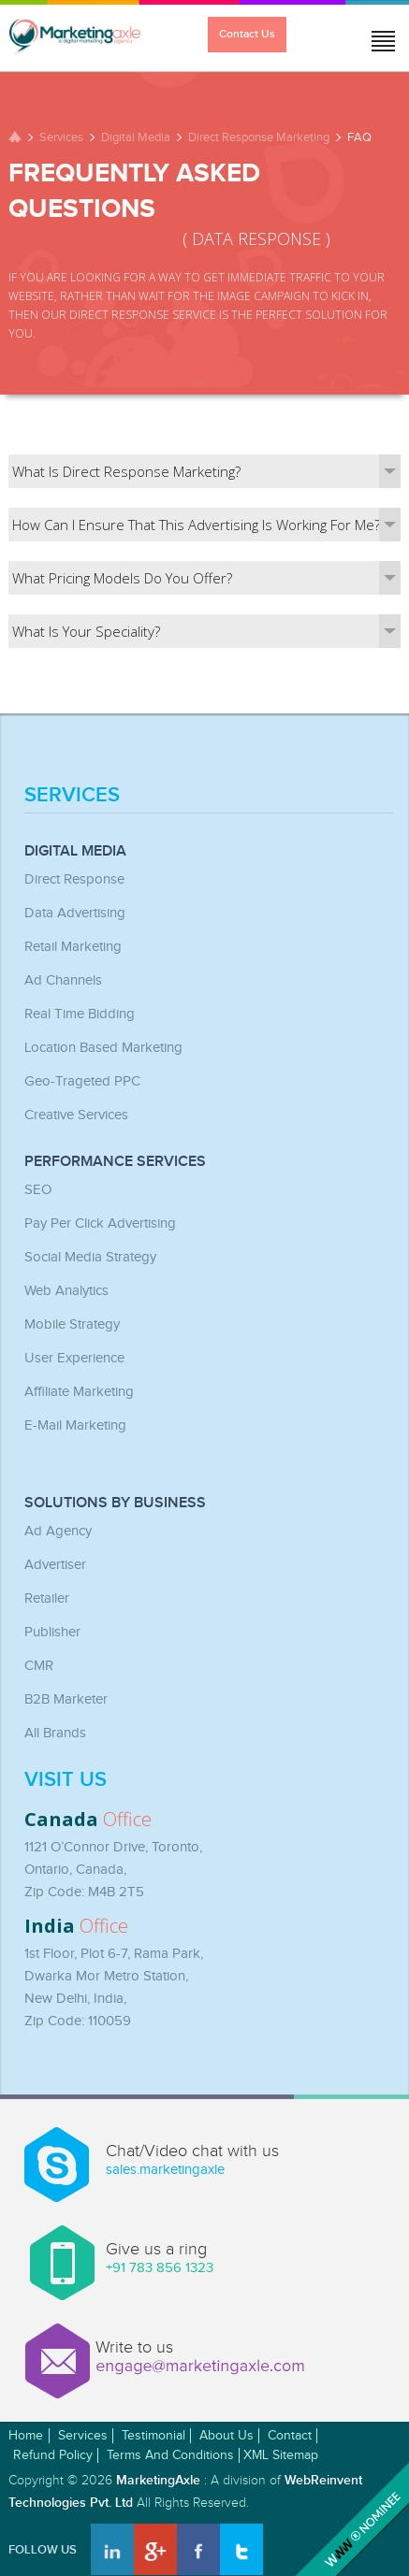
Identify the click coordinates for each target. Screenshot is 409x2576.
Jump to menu (376, 36)
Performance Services (115, 1162)
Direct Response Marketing (258, 137)
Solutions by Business (115, 1503)
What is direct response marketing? (206, 471)
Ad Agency (58, 1531)
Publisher (52, 1632)
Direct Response (74, 879)
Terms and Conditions (170, 2455)
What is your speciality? (206, 631)
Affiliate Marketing (79, 1392)
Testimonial (153, 2435)
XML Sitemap (280, 2455)
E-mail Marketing (75, 1425)
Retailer (46, 1598)
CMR (38, 1666)
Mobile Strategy (72, 1324)
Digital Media (135, 137)
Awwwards (350, 2517)
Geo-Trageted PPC (82, 1081)
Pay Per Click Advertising (100, 1223)
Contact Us (247, 34)
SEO (37, 1190)
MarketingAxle (158, 2480)
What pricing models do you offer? (206, 578)
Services (61, 137)
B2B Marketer (66, 1699)
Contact (290, 2435)
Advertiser (55, 1565)
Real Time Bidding (79, 1014)
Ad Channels (63, 980)
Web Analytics (66, 1291)
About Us (226, 2435)
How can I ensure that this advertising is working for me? (206, 524)
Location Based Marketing (103, 1048)
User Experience (74, 1358)
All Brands (55, 1733)
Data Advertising (74, 913)
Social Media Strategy (90, 1257)
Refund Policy (53, 2455)
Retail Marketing (73, 947)
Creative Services (76, 1115)
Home (25, 2435)
